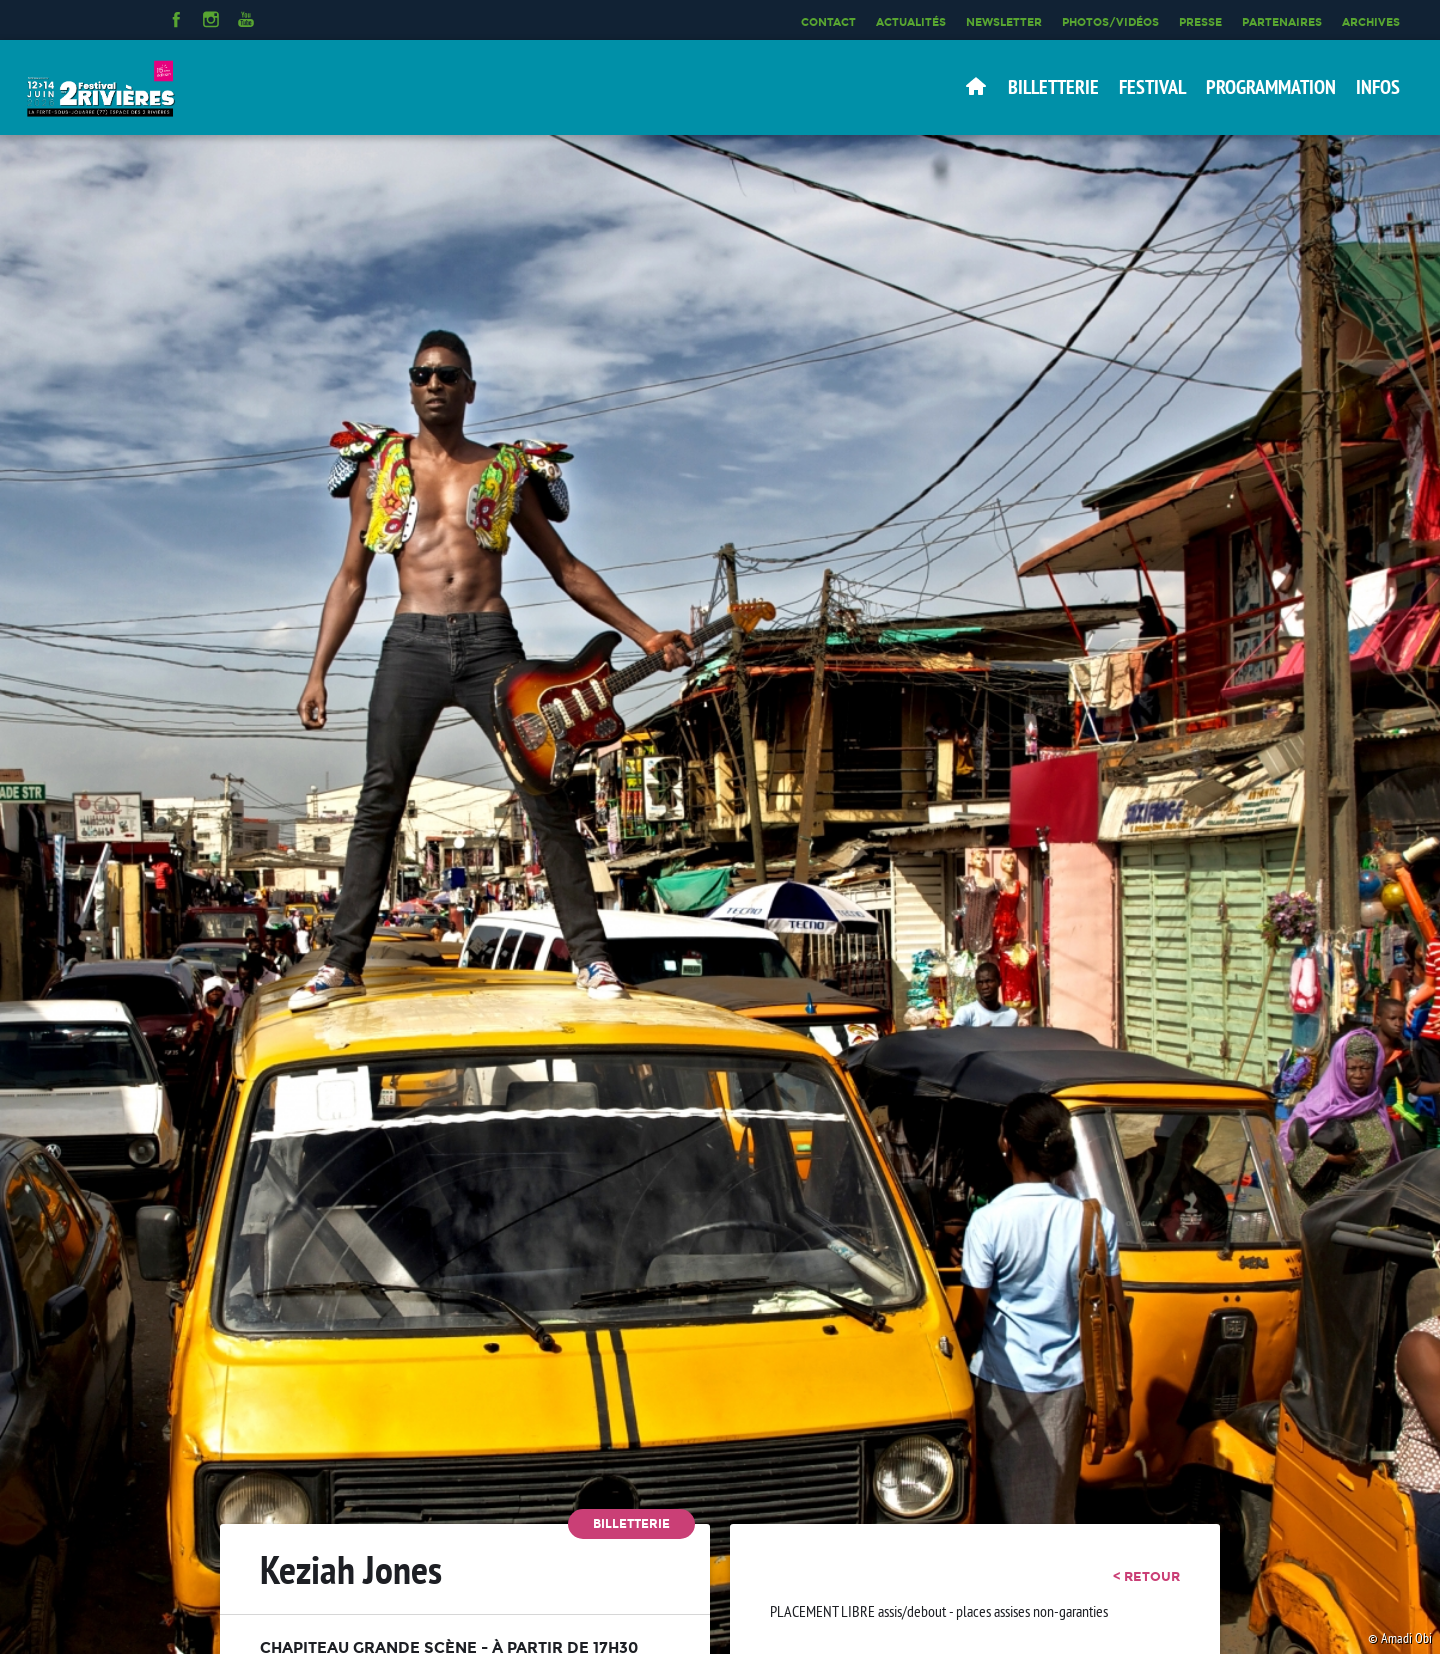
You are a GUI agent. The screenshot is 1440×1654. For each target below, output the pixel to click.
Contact (828, 22)
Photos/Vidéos (1110, 22)
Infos (1378, 87)
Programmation (1271, 87)
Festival (1152, 87)
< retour (1146, 1576)
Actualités (911, 22)
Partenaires (1282, 22)
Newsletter (1004, 22)
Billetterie (1053, 87)
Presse (1200, 22)
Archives (1371, 22)
